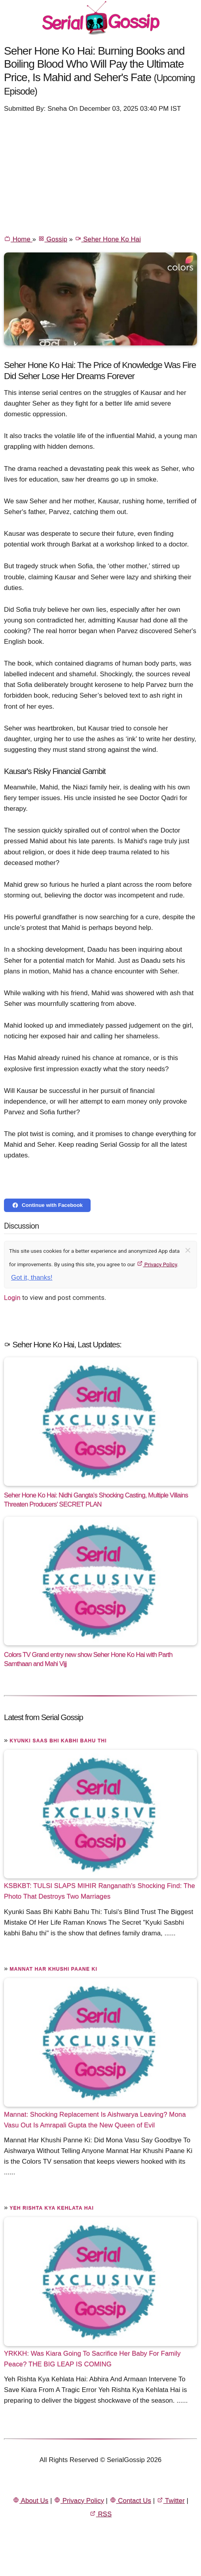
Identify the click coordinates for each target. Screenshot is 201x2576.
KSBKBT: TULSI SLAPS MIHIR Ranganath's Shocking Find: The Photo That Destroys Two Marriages (99, 1891)
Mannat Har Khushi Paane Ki (53, 1969)
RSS (100, 2514)
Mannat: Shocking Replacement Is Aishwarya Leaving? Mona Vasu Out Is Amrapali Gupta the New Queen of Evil (95, 2119)
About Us (30, 2500)
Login (12, 1297)
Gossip (52, 239)
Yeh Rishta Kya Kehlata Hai (51, 2208)
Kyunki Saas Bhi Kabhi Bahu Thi (57, 1740)
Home (18, 239)
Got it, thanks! (31, 1277)
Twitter (171, 2500)
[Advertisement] (100, 173)
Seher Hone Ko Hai (108, 239)
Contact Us (130, 2500)
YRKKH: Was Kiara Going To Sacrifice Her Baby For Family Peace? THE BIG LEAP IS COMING (92, 2359)
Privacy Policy (157, 1264)
